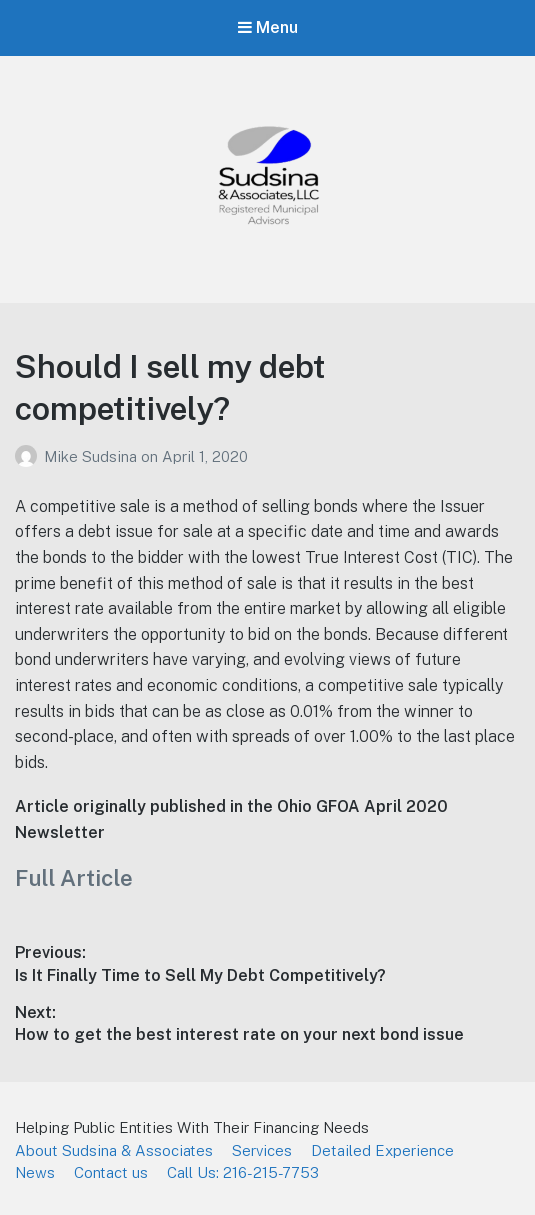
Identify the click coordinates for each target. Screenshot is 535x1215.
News (35, 1172)
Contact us (111, 1172)
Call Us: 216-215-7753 (243, 1172)
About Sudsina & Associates (114, 1150)
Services (262, 1150)
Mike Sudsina (92, 456)
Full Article (74, 878)
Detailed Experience (382, 1150)
